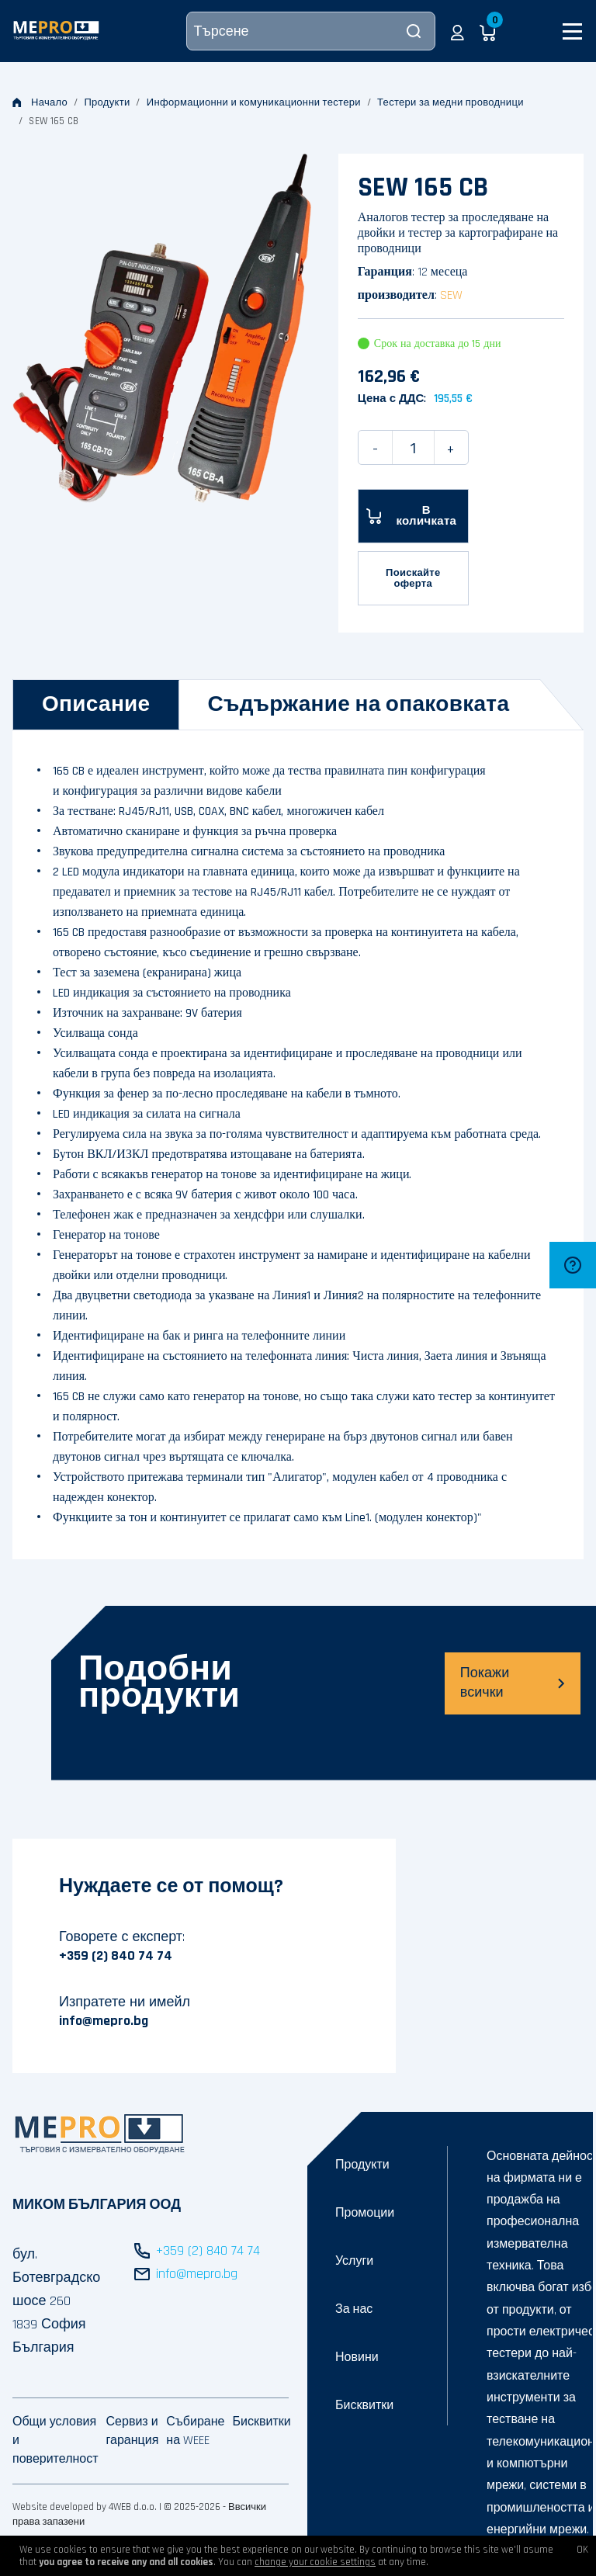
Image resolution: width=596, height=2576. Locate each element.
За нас (353, 2309)
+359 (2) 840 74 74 (115, 1955)
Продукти (107, 102)
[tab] (96, 705)
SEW (451, 295)
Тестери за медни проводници (450, 102)
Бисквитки (364, 2405)
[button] (457, 31)
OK (582, 2549)
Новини (357, 2357)
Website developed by (59, 2507)
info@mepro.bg (103, 2021)
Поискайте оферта (413, 578)
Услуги (354, 2261)
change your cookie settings (315, 2562)
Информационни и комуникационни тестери (254, 102)
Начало (40, 102)
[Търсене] (310, 31)
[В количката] (413, 516)
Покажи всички (512, 1682)
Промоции (364, 2213)
